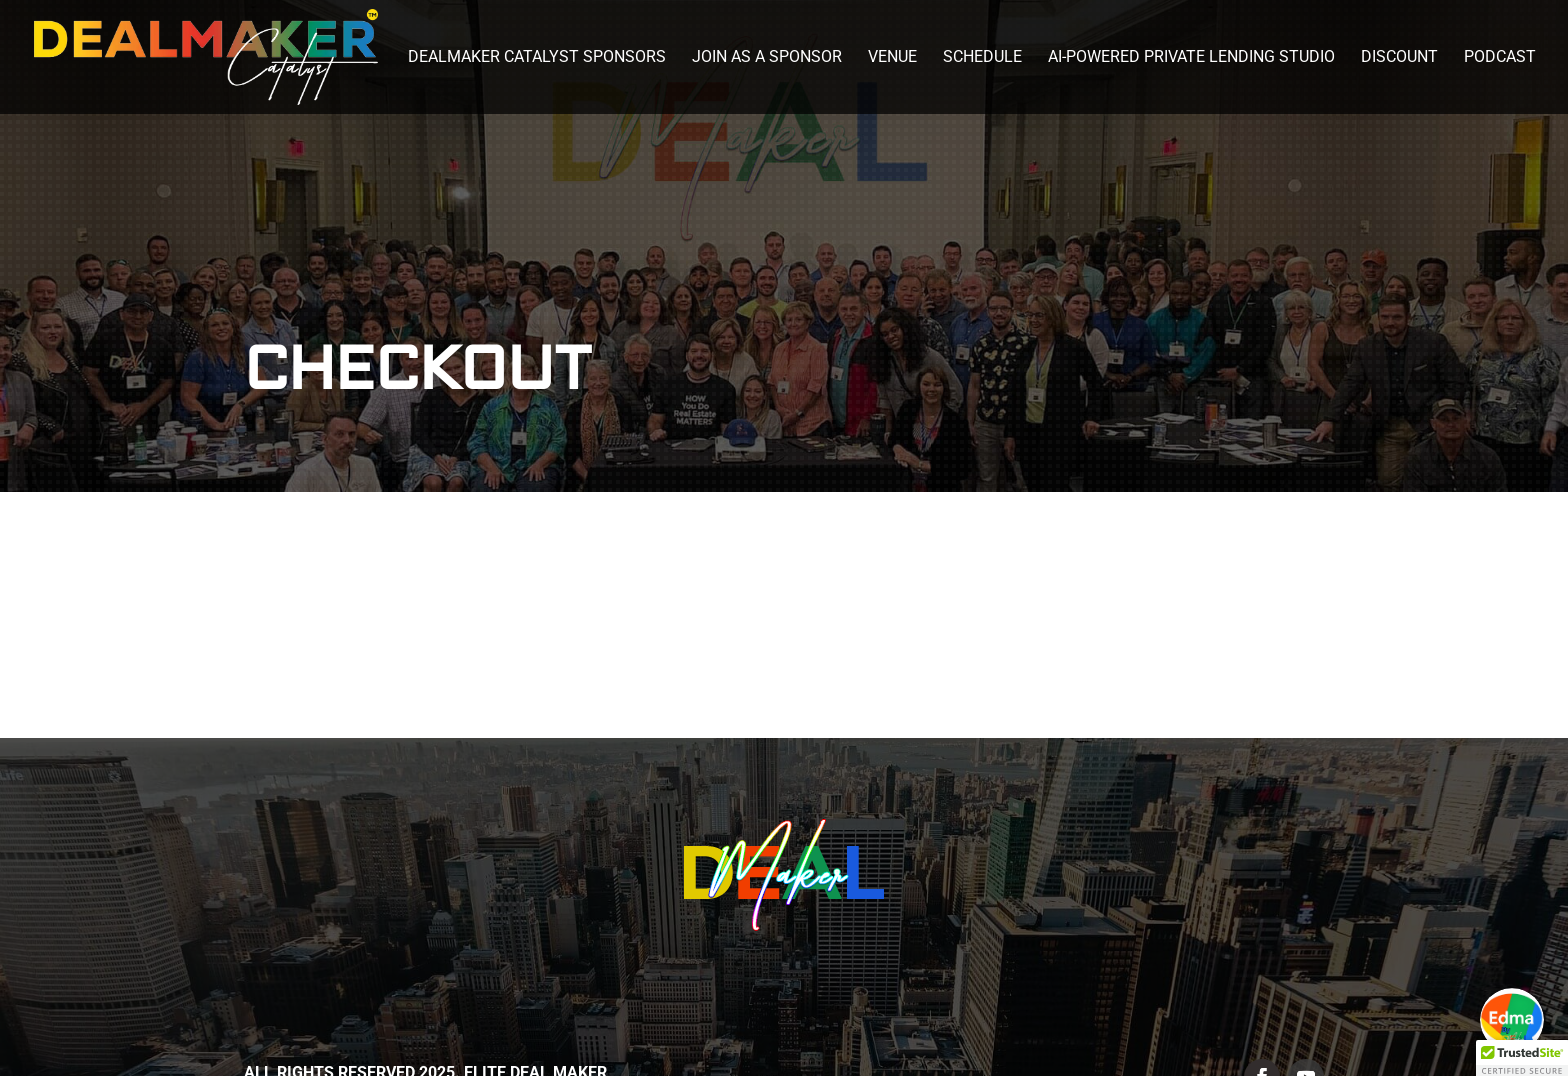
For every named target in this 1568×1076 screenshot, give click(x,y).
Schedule (982, 58)
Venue (892, 58)
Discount (1399, 58)
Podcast (1500, 58)
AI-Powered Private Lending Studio (1191, 58)
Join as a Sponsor (767, 58)
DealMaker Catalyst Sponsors (537, 58)
